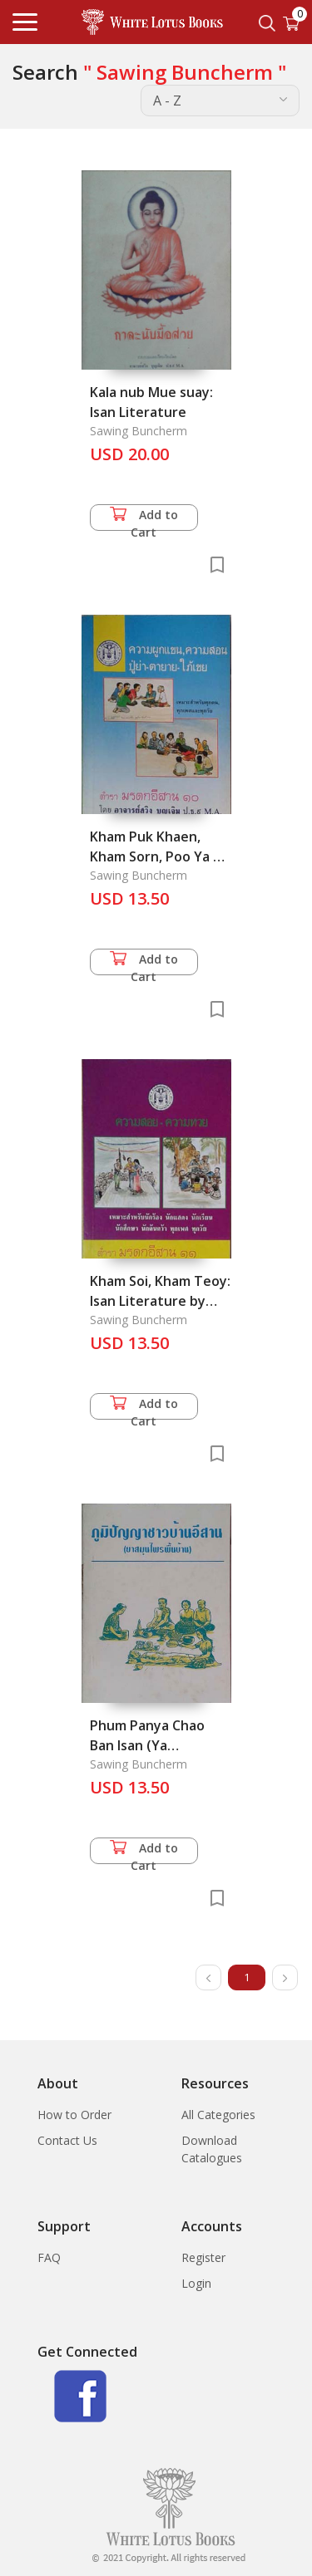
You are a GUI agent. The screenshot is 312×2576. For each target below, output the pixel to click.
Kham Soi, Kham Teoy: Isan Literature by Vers (160, 1301)
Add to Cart (144, 519)
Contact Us (67, 2140)
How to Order (74, 2114)
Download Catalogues (211, 2149)
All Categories (218, 2114)
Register (203, 2257)
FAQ (49, 2257)
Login (196, 2283)
